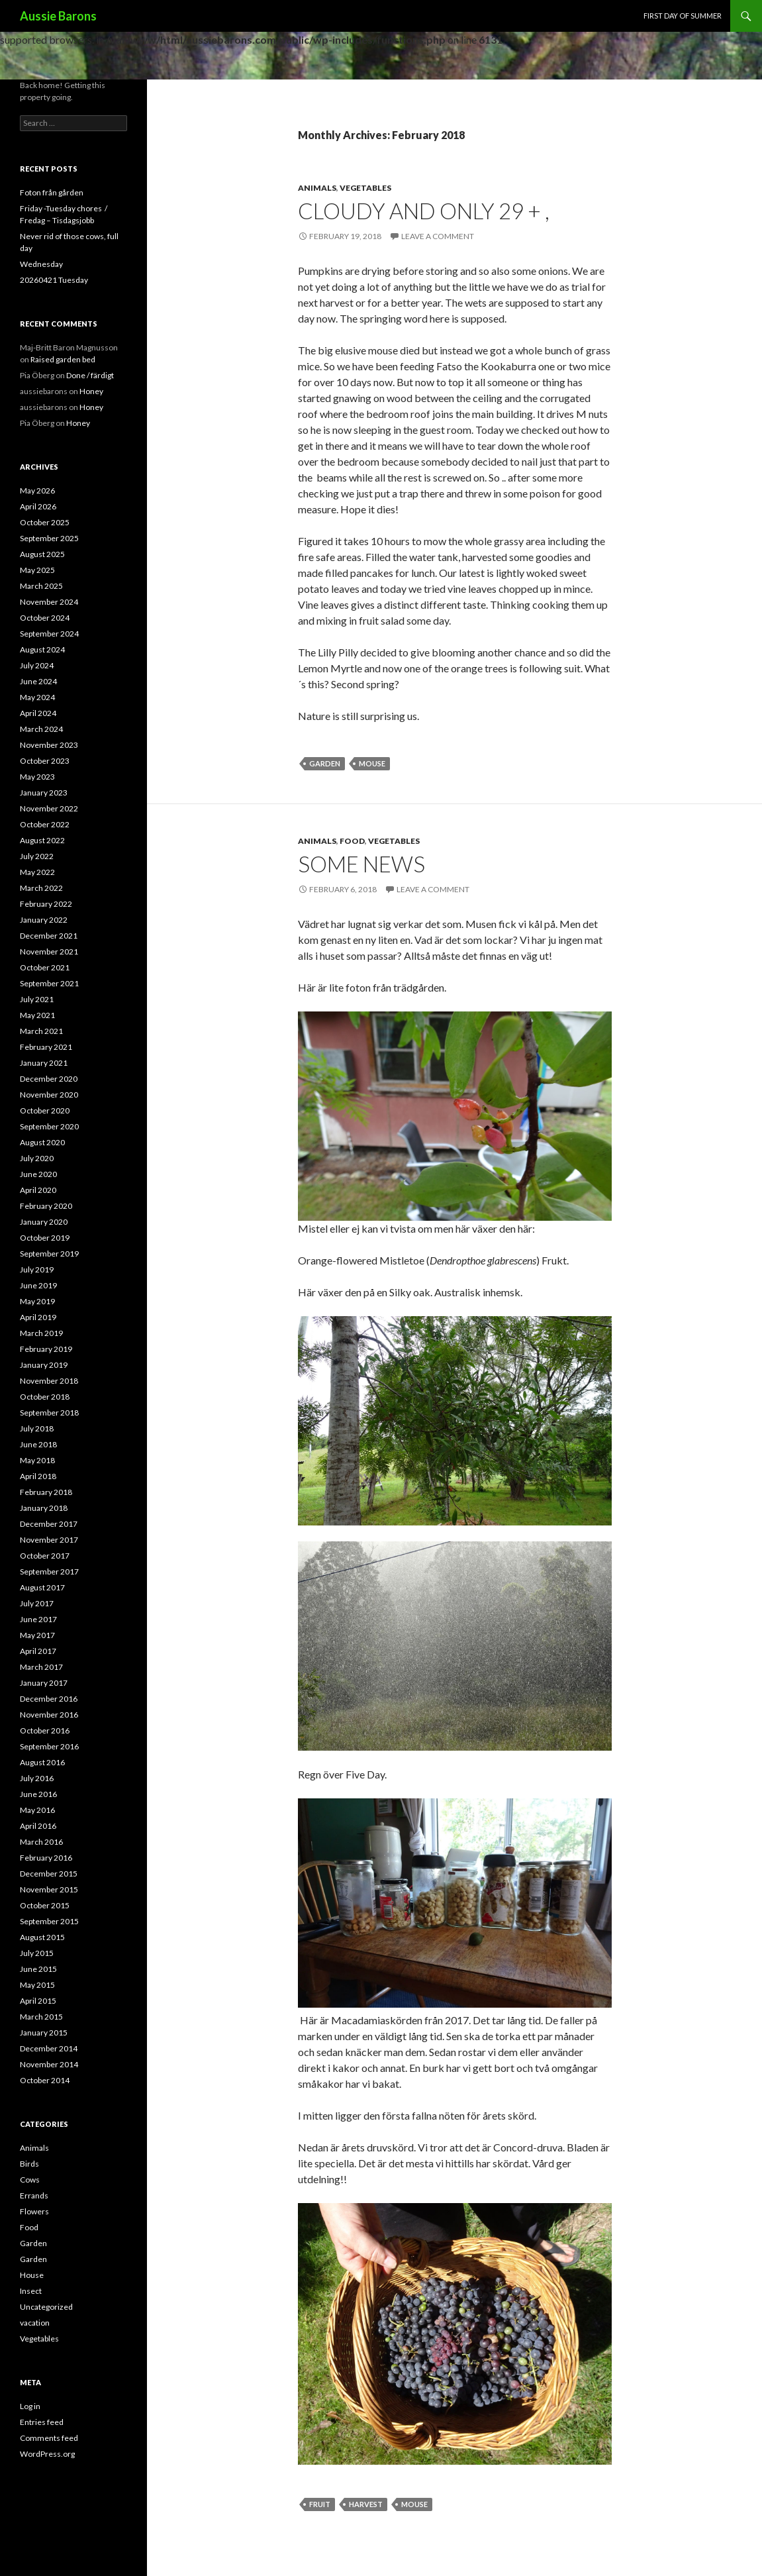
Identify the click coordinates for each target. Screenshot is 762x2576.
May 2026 (37, 490)
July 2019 (37, 1269)
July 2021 (37, 999)
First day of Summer (682, 15)
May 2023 (37, 777)
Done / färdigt (90, 375)
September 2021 (49, 983)
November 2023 (49, 745)
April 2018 (38, 1476)
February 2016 (46, 1858)
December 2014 (48, 2048)
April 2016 (38, 1826)
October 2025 (45, 522)
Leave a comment (437, 236)
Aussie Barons (58, 16)
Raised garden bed (62, 359)
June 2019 (38, 1285)
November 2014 (49, 2064)
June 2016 (38, 1794)
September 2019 (49, 1254)
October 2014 (45, 2080)
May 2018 (37, 1460)
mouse (372, 763)
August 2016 (42, 1762)
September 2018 (49, 1412)
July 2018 (37, 1428)
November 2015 (49, 1889)
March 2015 (41, 2017)
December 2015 (48, 1874)
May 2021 (37, 1015)
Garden (324, 763)
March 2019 (41, 1333)
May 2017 (37, 1635)
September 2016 (49, 1746)
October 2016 (45, 1730)
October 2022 (45, 824)
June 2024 (38, 681)
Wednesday (41, 264)
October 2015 (45, 1905)
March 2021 (41, 1031)
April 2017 (38, 1651)
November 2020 (49, 1095)
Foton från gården (51, 192)
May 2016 (37, 1810)
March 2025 (41, 586)
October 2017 (45, 1556)
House (32, 2275)
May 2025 (37, 570)
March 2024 (41, 729)
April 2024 (38, 713)
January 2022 (44, 920)
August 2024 (42, 649)
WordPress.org (47, 2454)
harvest (366, 2504)
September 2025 (49, 538)
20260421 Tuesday (54, 280)
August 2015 (42, 1937)
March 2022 (41, 888)
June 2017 (38, 1619)
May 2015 (37, 1985)
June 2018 (38, 1444)
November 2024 (49, 602)
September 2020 (49, 1126)
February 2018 (46, 1492)
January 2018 (44, 1508)
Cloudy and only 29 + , (423, 210)
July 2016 (37, 1778)
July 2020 (37, 1158)
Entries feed (42, 2422)
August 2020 (42, 1142)
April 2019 (38, 1317)
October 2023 (45, 761)
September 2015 (49, 1921)
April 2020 (38, 1190)
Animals (317, 188)
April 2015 (38, 2001)
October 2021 (45, 967)
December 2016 (48, 1699)
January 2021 (44, 1063)
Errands (34, 2195)
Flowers (34, 2211)
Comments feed (49, 2438)
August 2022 (42, 840)
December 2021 (48, 936)
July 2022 (37, 856)
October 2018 (45, 1397)
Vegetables (365, 188)
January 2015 (44, 2032)
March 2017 (41, 1667)
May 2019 (37, 1301)
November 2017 (49, 1540)
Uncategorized (46, 2307)
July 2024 (37, 665)
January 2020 (44, 1222)
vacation (35, 2323)
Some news (361, 863)
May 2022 (37, 872)
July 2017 (37, 1603)
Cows (30, 2180)
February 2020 (46, 1206)
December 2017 (48, 1524)
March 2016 (41, 1842)
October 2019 (45, 1238)
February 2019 (46, 1349)
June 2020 (38, 1174)
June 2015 (38, 1969)
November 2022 (49, 808)
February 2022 (46, 904)
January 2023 (44, 793)
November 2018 (49, 1381)
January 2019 (44, 1365)
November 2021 (49, 951)
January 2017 (44, 1683)
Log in (30, 2406)
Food (352, 841)
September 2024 (49, 634)
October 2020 (45, 1110)
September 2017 (49, 1571)
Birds (29, 2164)
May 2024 (37, 697)
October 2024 (45, 618)
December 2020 (48, 1079)
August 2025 (42, 554)
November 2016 (49, 1715)
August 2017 (42, 1587)
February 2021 (46, 1047)
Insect (31, 2291)
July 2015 (37, 1953)
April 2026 (38, 506)
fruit (319, 2504)
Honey (91, 391)
